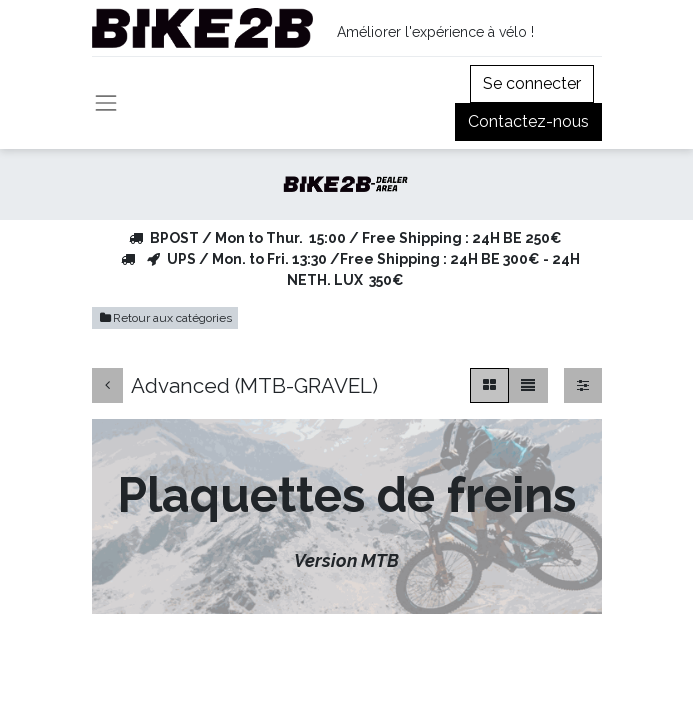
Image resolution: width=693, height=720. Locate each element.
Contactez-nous (528, 121)
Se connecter (532, 83)
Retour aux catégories (165, 318)
